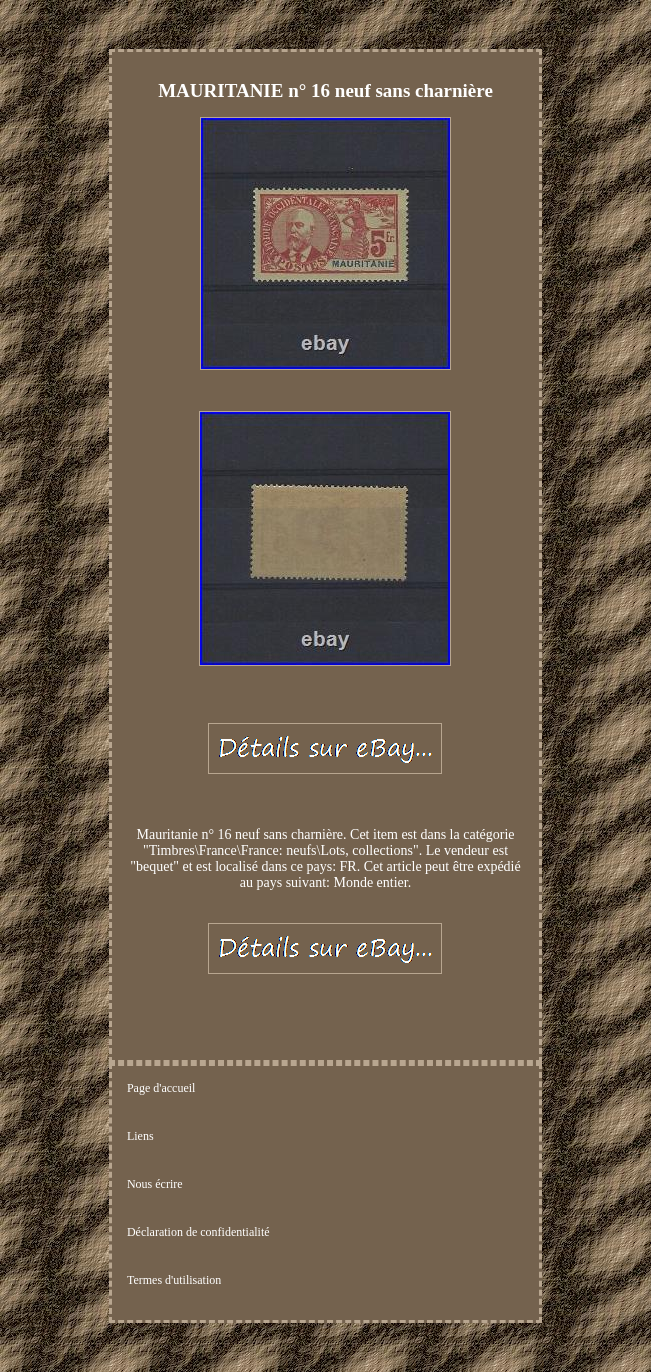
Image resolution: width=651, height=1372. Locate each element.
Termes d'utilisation (174, 1280)
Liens (140, 1136)
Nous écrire (155, 1184)
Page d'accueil (161, 1088)
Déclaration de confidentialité (198, 1232)
